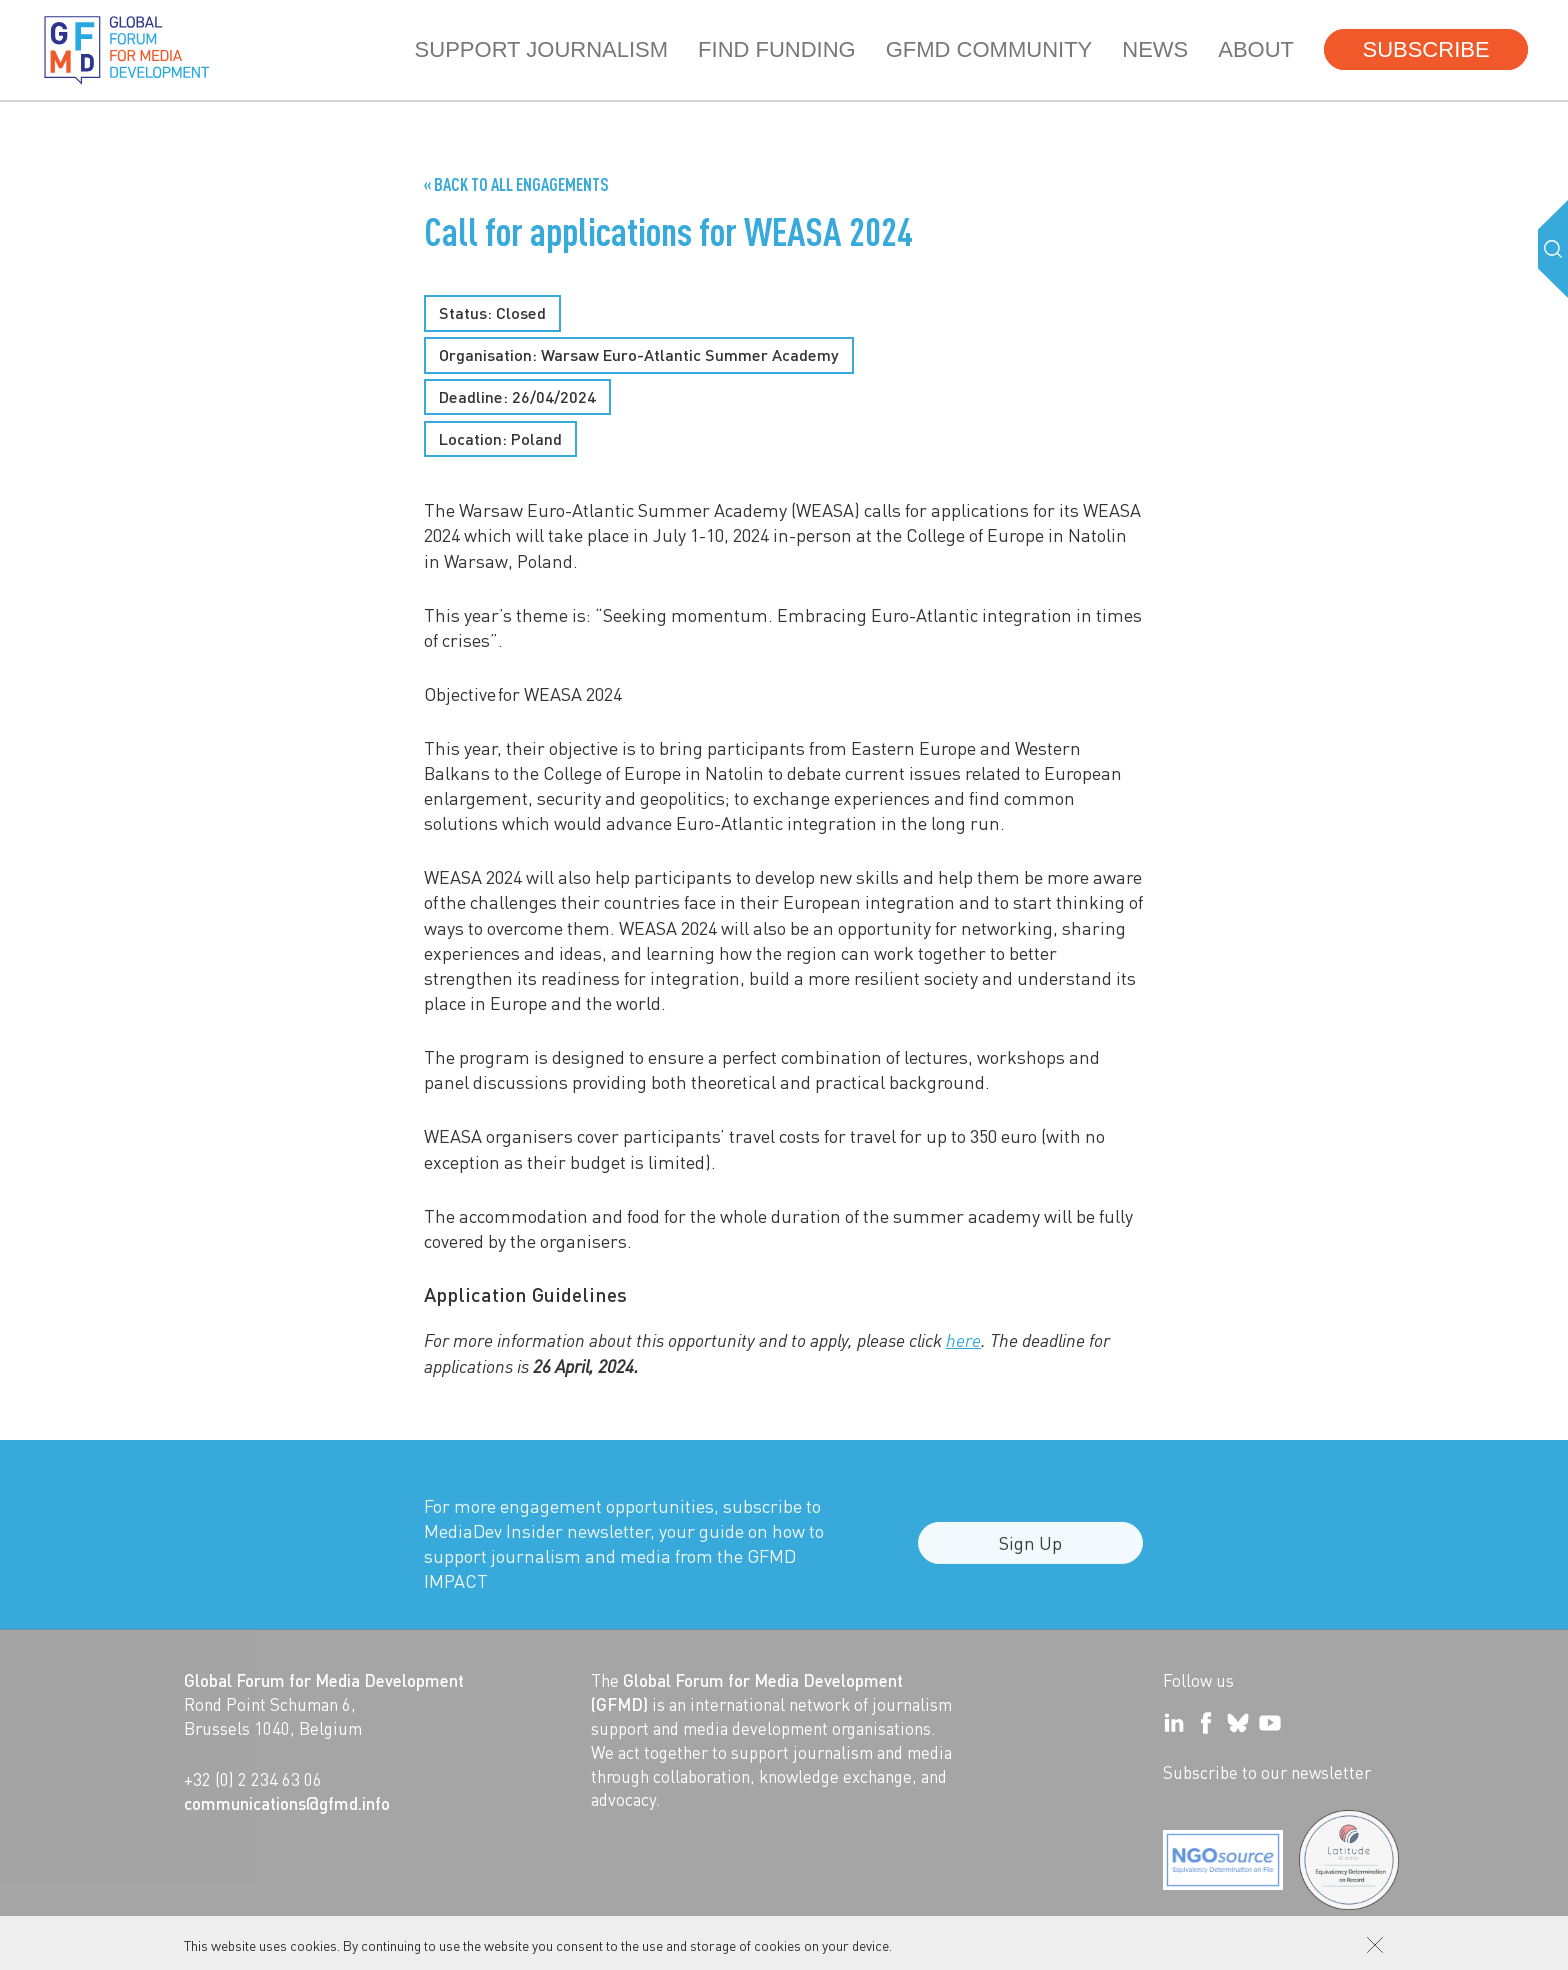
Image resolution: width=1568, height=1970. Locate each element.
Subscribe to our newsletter (1267, 1772)
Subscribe (1425, 49)
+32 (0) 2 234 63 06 (253, 1779)
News (1155, 49)
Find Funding (777, 49)
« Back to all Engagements (516, 184)
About (1256, 49)
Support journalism (541, 49)
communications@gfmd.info (287, 1803)
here (963, 1340)
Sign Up (1030, 1552)
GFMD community (989, 49)
